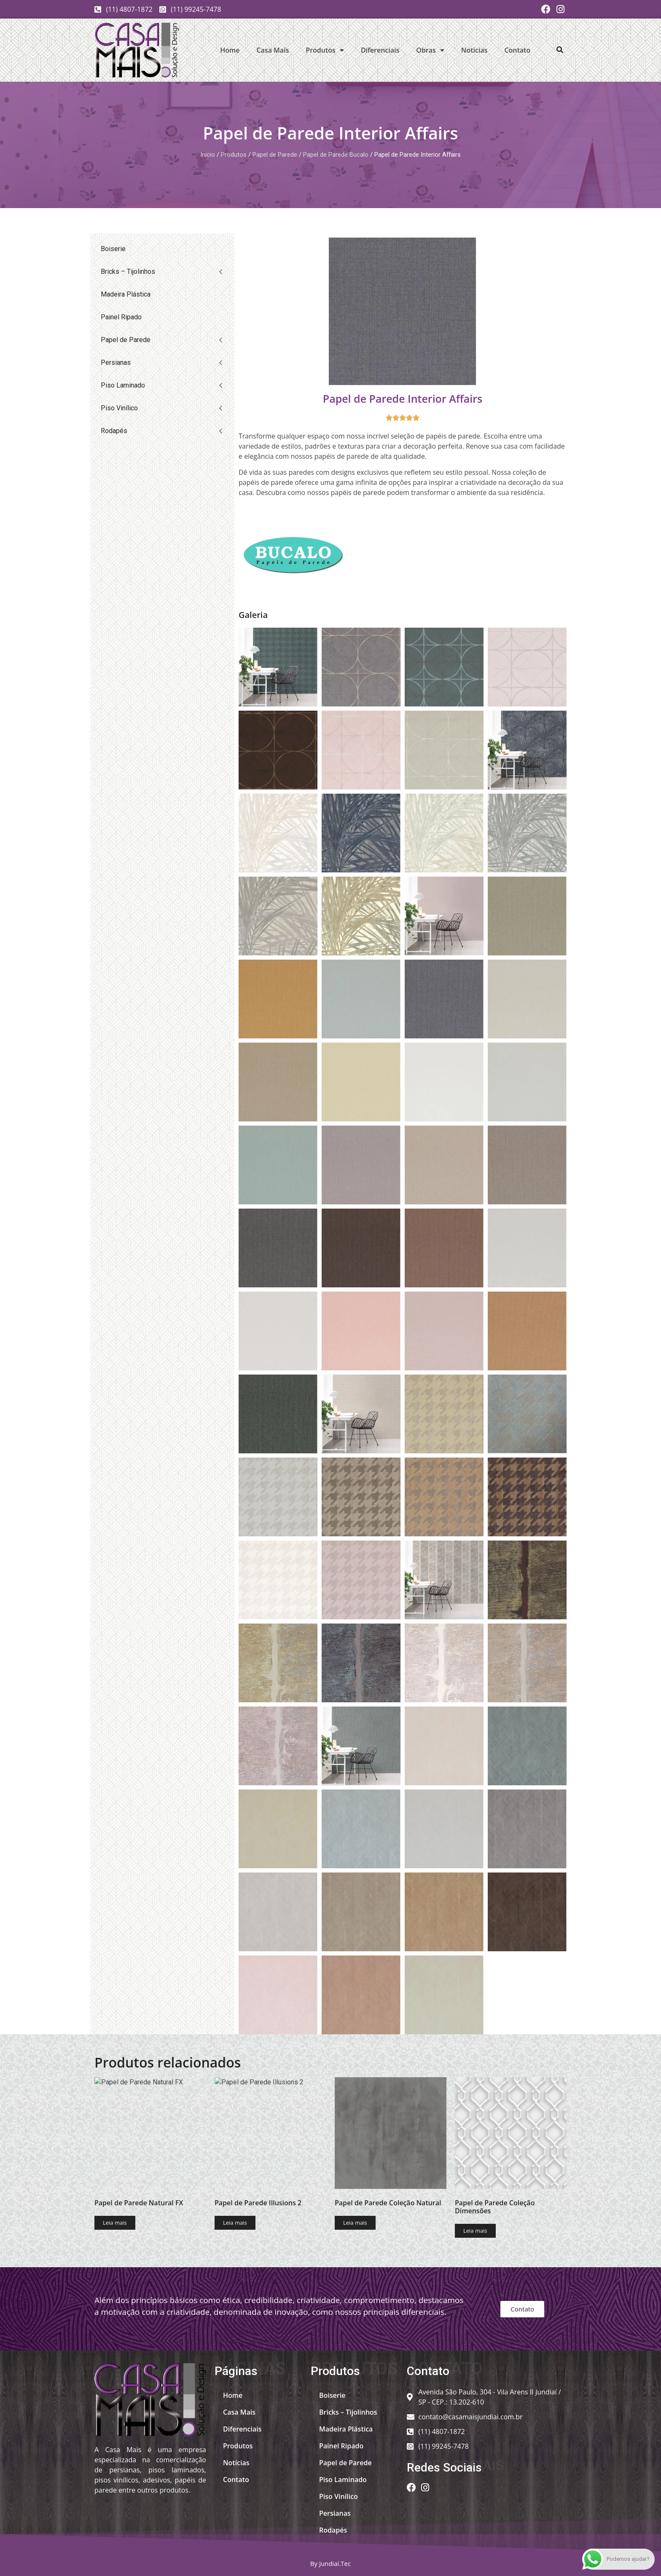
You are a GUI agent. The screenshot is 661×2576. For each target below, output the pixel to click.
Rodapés (114, 431)
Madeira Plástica (125, 294)
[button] (559, 49)
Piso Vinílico (119, 408)
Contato (517, 50)
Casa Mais (272, 50)
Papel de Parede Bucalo (335, 154)
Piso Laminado (123, 385)
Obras (430, 50)
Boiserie (113, 249)
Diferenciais (380, 50)
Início (207, 154)
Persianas (116, 362)
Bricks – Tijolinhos (128, 271)
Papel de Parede (275, 154)
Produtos (325, 50)
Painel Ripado (121, 317)
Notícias (474, 50)
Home (229, 50)
